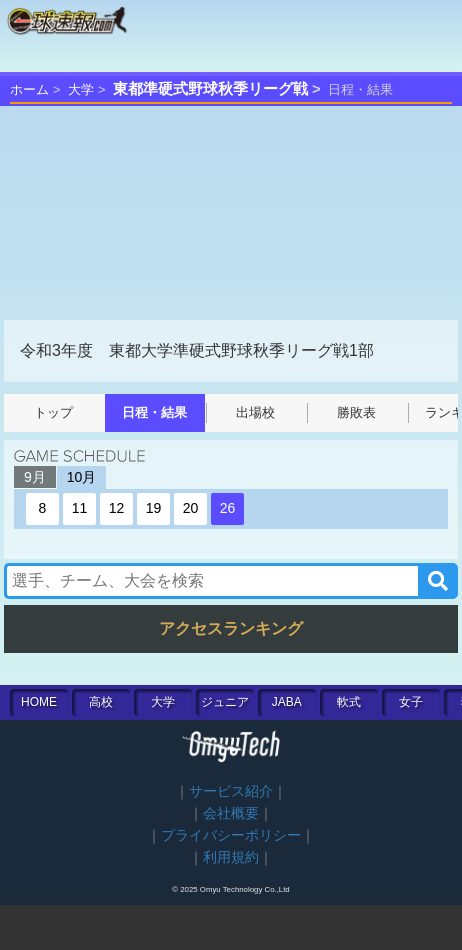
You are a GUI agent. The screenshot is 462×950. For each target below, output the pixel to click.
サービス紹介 (231, 791)
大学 (81, 89)
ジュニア (225, 702)
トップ (53, 412)
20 (191, 508)
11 (80, 508)
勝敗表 (356, 412)
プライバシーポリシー (231, 835)
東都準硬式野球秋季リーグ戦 (210, 89)
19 (154, 508)
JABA (287, 702)
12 (117, 508)
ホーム (29, 89)
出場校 (255, 412)
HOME (39, 702)
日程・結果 (154, 412)
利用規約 (231, 857)
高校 (101, 702)
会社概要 (231, 813)
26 (228, 508)
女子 (411, 702)
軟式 (349, 702)
